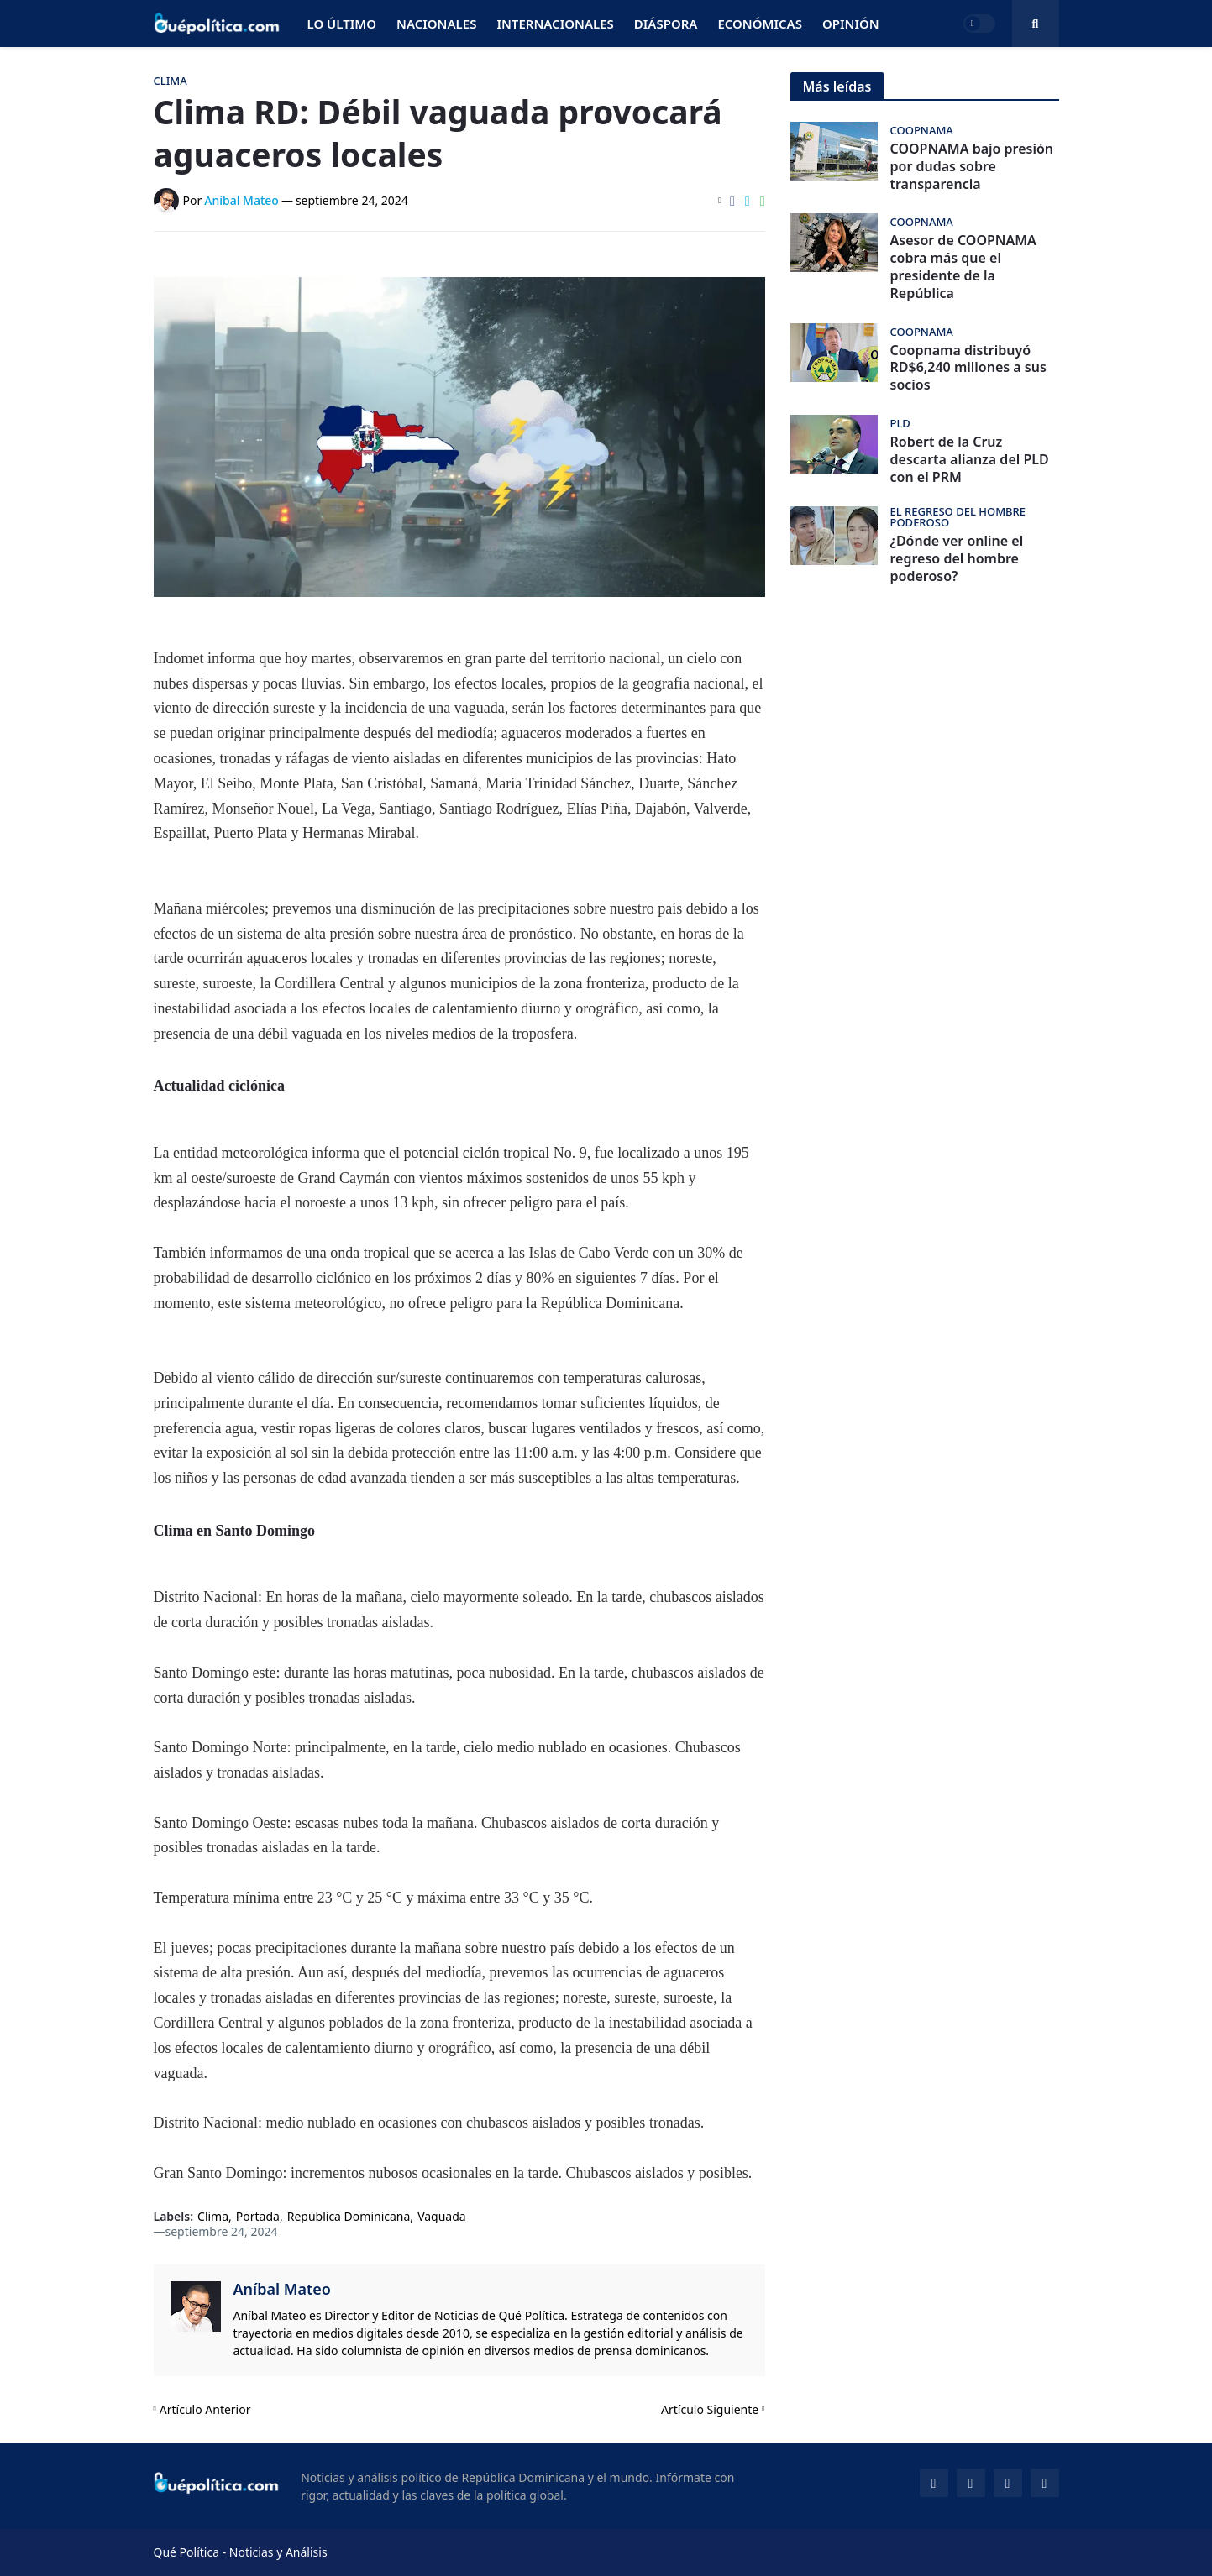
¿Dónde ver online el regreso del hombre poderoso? (957, 558)
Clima (212, 2217)
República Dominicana (349, 2217)
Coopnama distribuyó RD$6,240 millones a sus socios (968, 368)
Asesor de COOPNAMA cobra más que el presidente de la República (963, 266)
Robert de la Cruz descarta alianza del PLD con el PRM (969, 459)
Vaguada (441, 2217)
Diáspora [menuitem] (666, 23)
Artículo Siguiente (709, 2409)
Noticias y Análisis (278, 2552)
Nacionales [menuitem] (436, 23)
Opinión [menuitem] (850, 23)
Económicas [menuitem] (759, 23)
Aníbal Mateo (282, 2289)
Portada (258, 2217)
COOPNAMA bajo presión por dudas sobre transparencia (972, 166)
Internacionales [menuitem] (554, 23)
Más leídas (837, 86)
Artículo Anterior (205, 2409)
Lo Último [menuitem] (342, 23)
